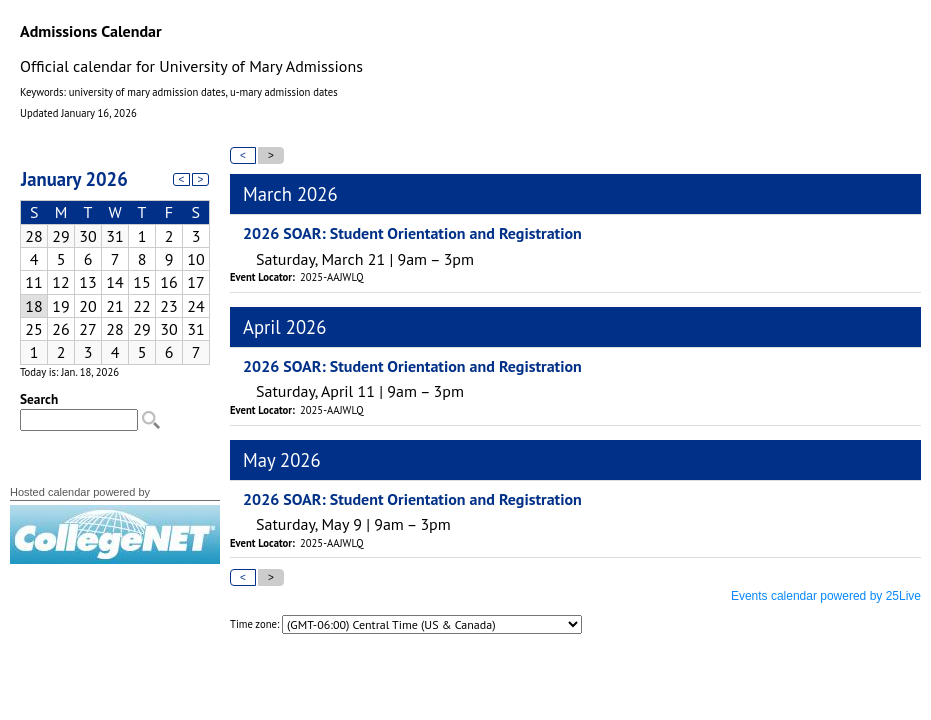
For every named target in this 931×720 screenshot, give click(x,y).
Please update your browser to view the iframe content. (115, 261)
